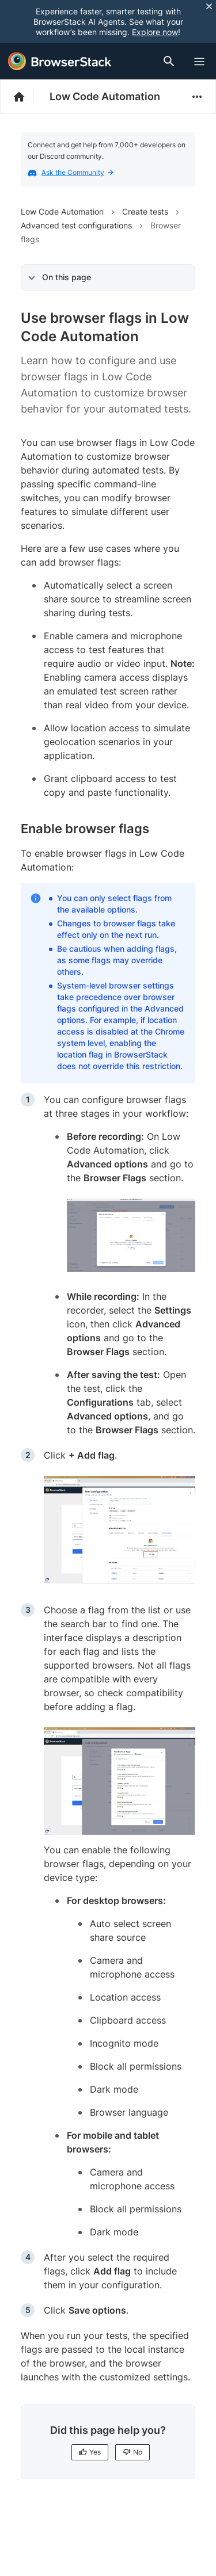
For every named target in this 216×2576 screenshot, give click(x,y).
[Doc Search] (171, 61)
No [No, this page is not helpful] (132, 2452)
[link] (131, 1235)
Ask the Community (77, 172)
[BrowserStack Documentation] (25, 97)
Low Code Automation (105, 96)
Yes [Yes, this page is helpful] (90, 2452)
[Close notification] (209, 6)
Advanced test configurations (76, 225)
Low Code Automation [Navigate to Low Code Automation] (62, 211)
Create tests (145, 211)
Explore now (155, 32)
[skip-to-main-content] (47, 11)
